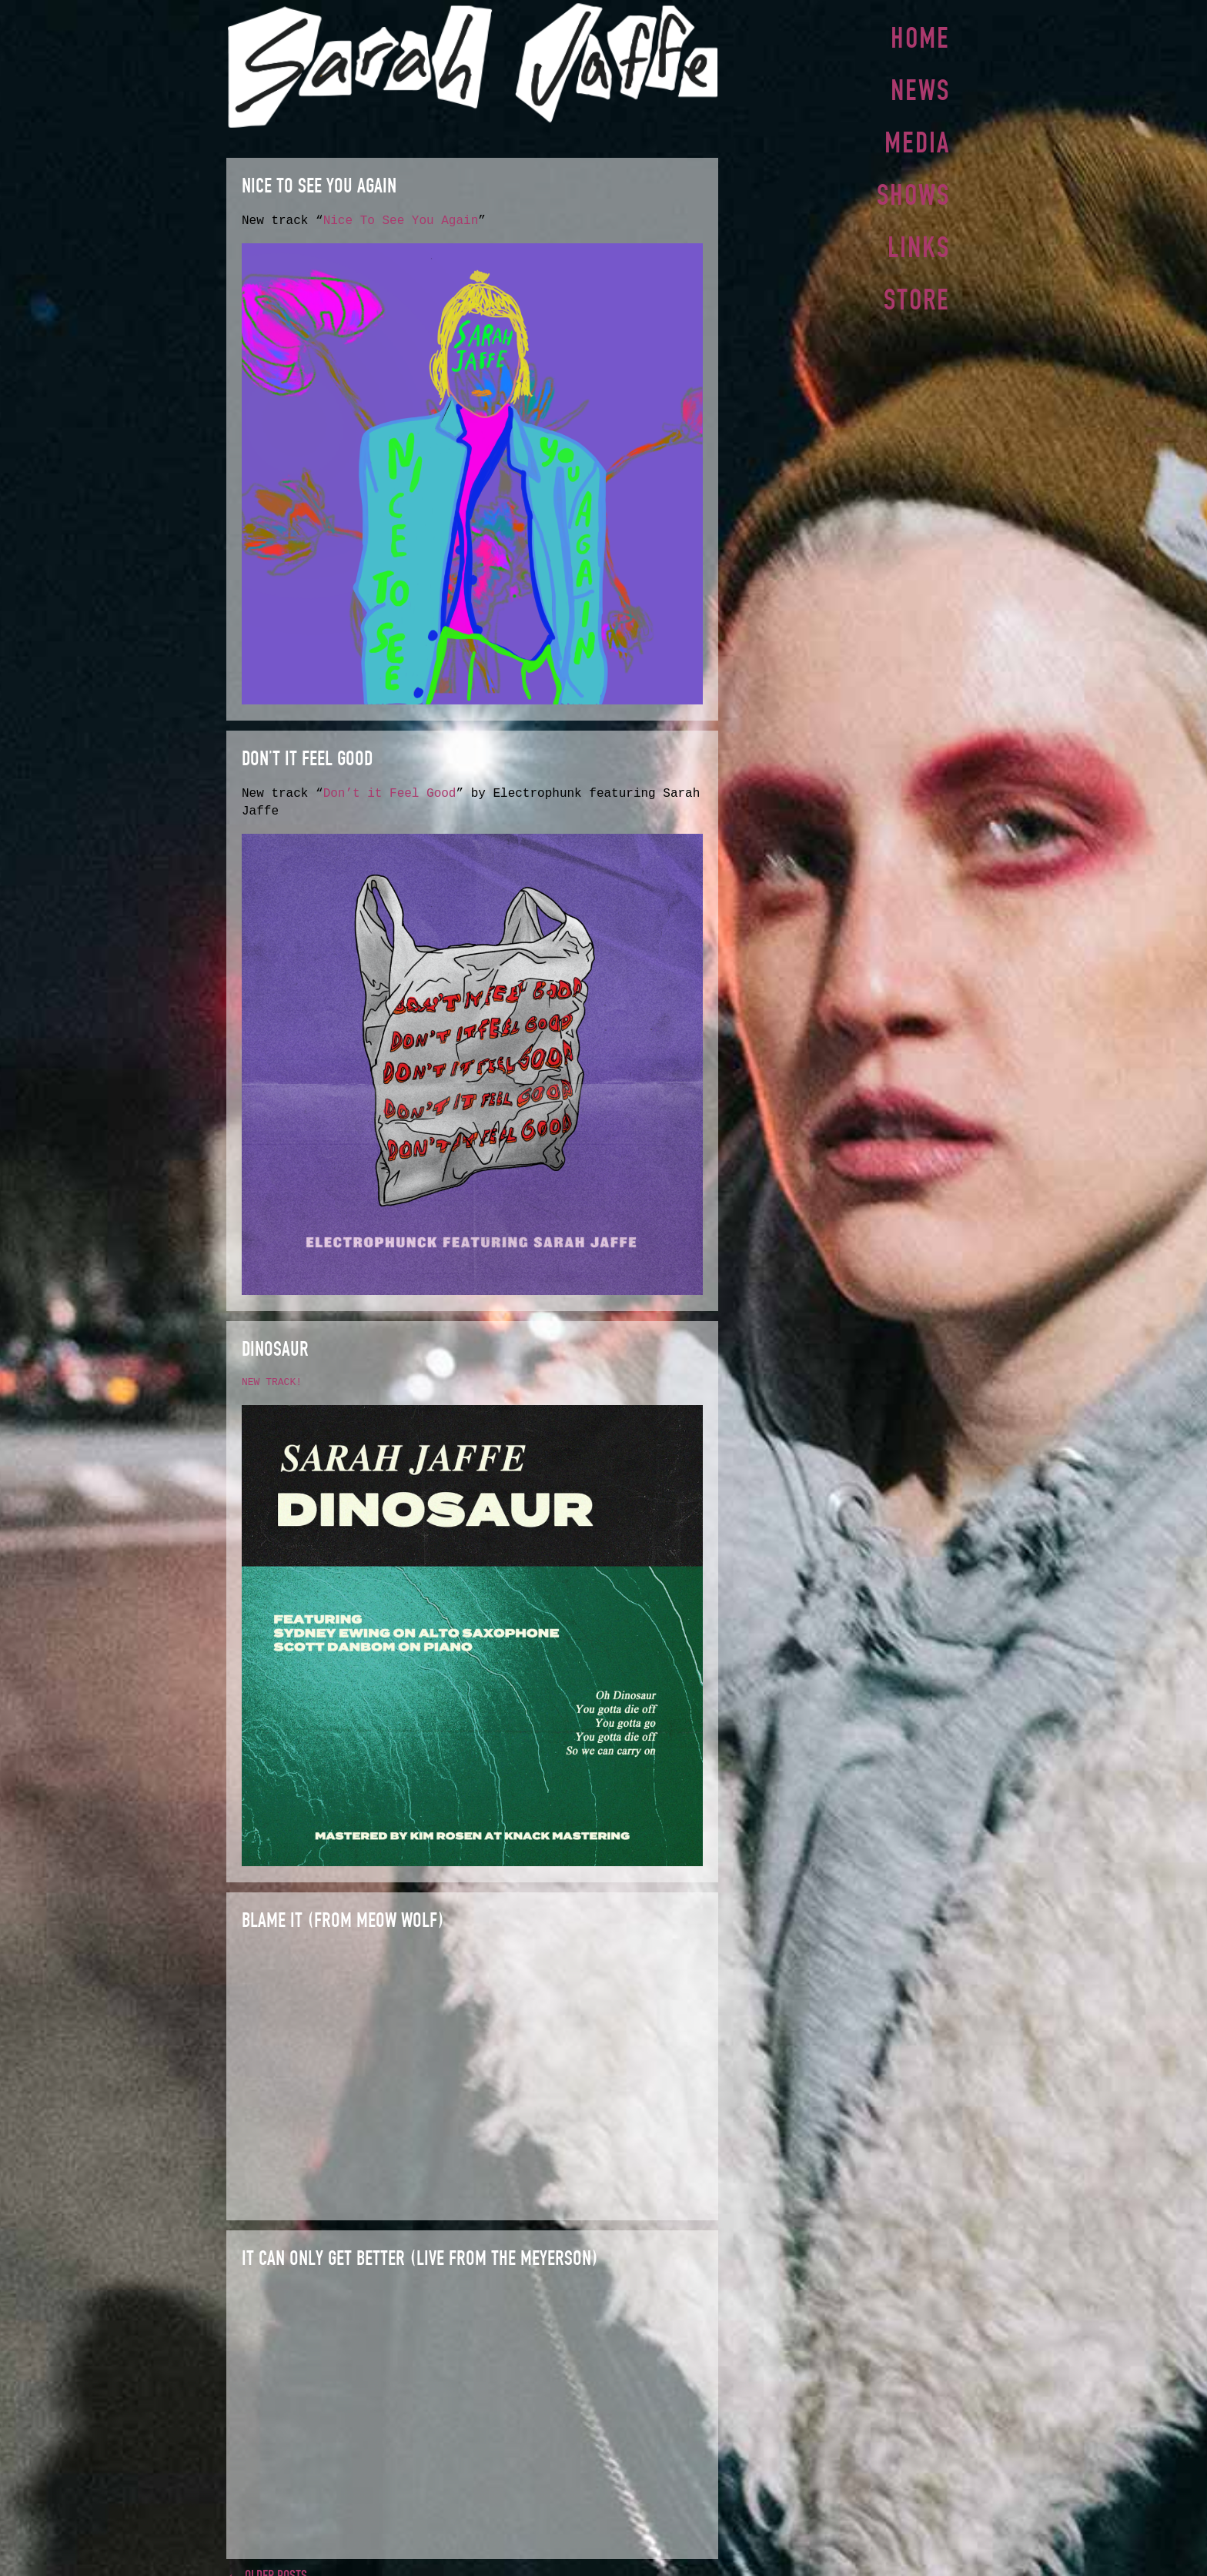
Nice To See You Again (401, 220)
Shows (913, 190)
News (920, 88)
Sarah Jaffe (472, 65)
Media (917, 139)
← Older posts (266, 2568)
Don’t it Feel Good (389, 792)
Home (920, 38)
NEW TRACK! (272, 1380)
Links (919, 241)
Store (917, 292)
